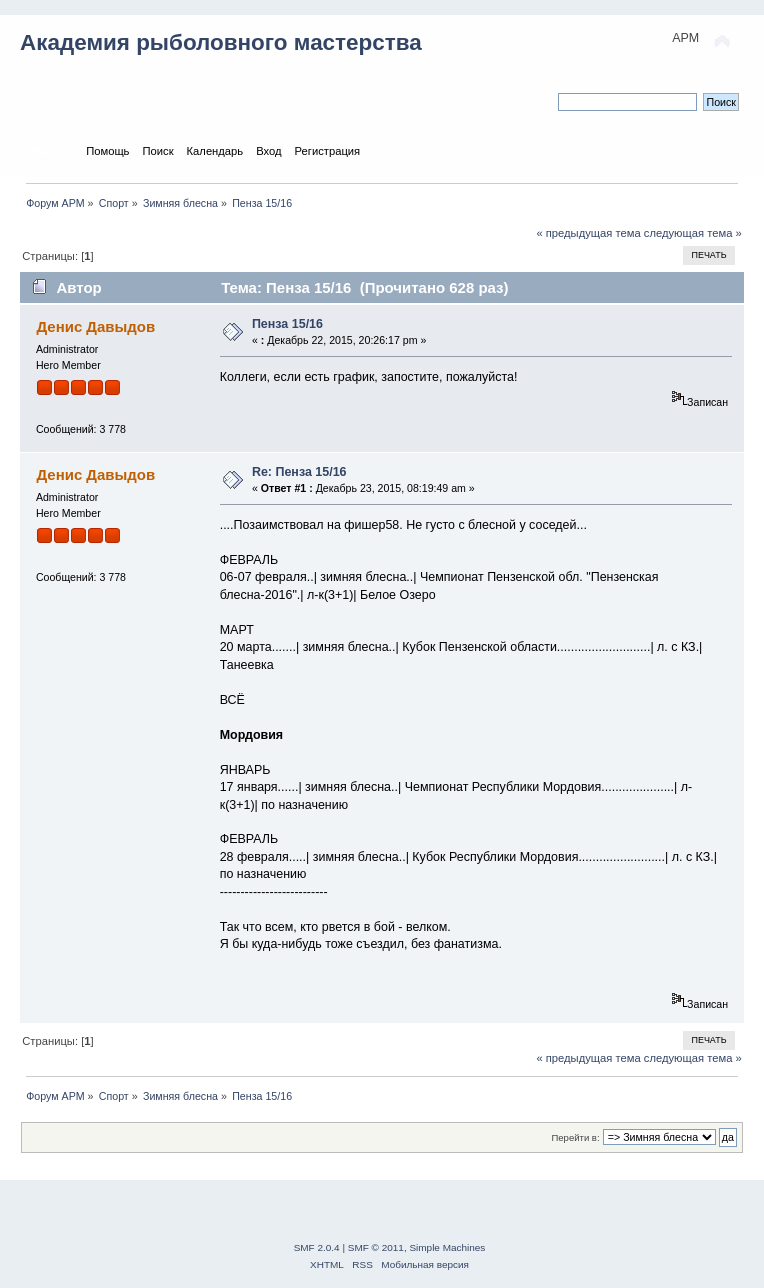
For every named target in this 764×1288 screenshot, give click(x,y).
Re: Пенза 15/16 (299, 472)
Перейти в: (575, 1137)
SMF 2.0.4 (317, 1247)
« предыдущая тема (588, 233)
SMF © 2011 (376, 1247)
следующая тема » (693, 233)
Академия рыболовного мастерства (221, 42)
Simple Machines (447, 1247)
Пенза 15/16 (287, 324)
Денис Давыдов (95, 326)
